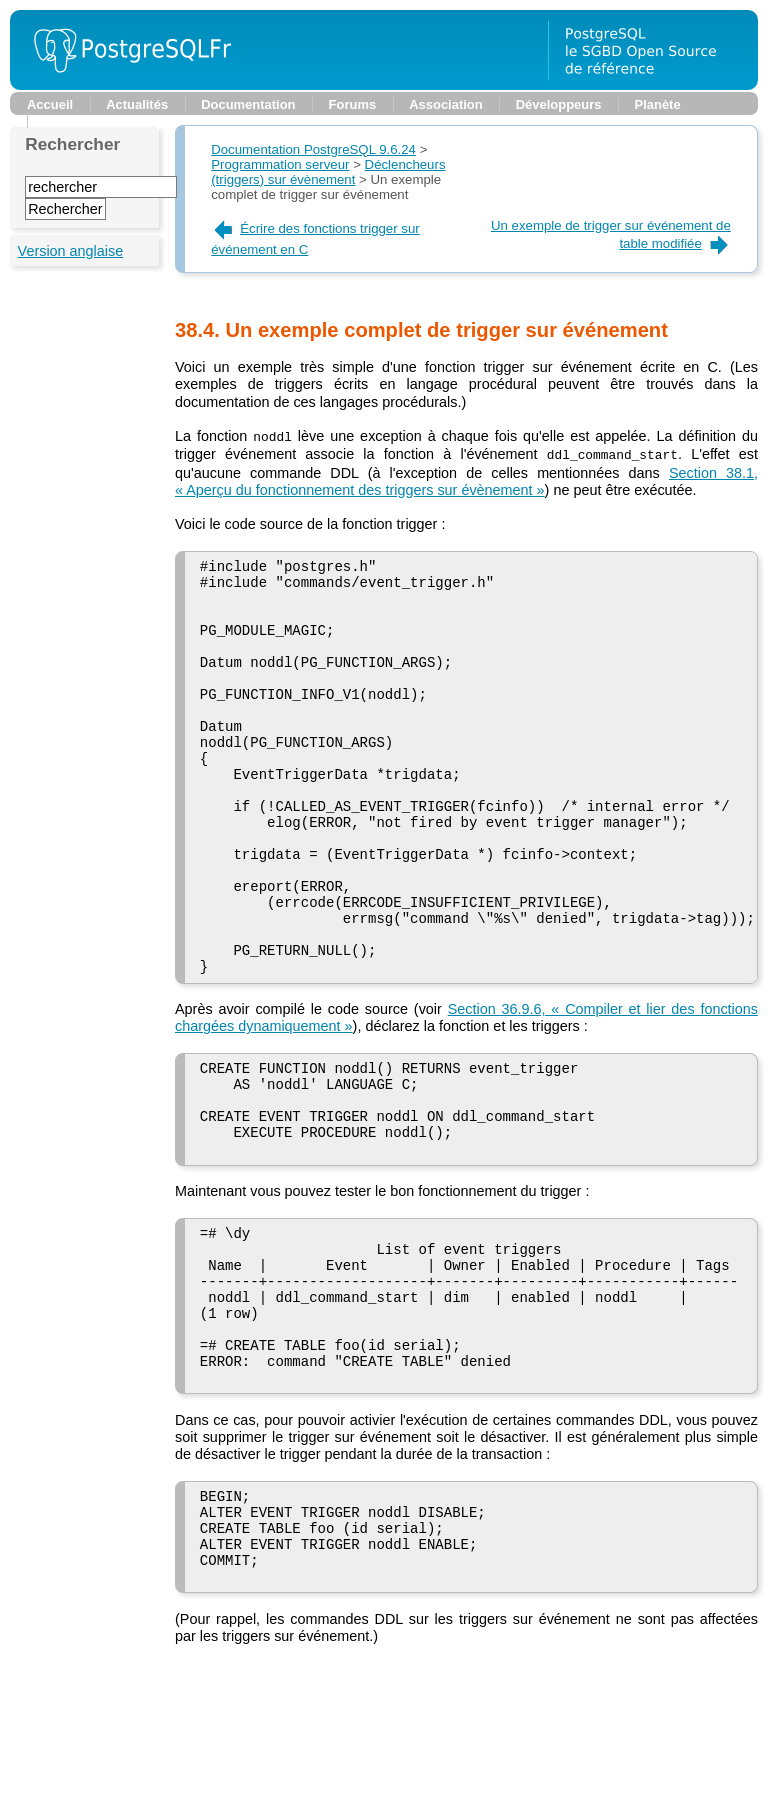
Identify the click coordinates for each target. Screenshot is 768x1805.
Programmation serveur (280, 164)
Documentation (248, 104)
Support (69, 120)
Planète (658, 104)
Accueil (50, 104)
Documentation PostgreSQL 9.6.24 (313, 149)
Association (445, 104)
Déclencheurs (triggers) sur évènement (328, 172)
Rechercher (72, 144)
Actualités (137, 104)
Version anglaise (71, 251)
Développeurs (559, 104)
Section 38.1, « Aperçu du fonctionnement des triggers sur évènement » (466, 479)
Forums (353, 104)
